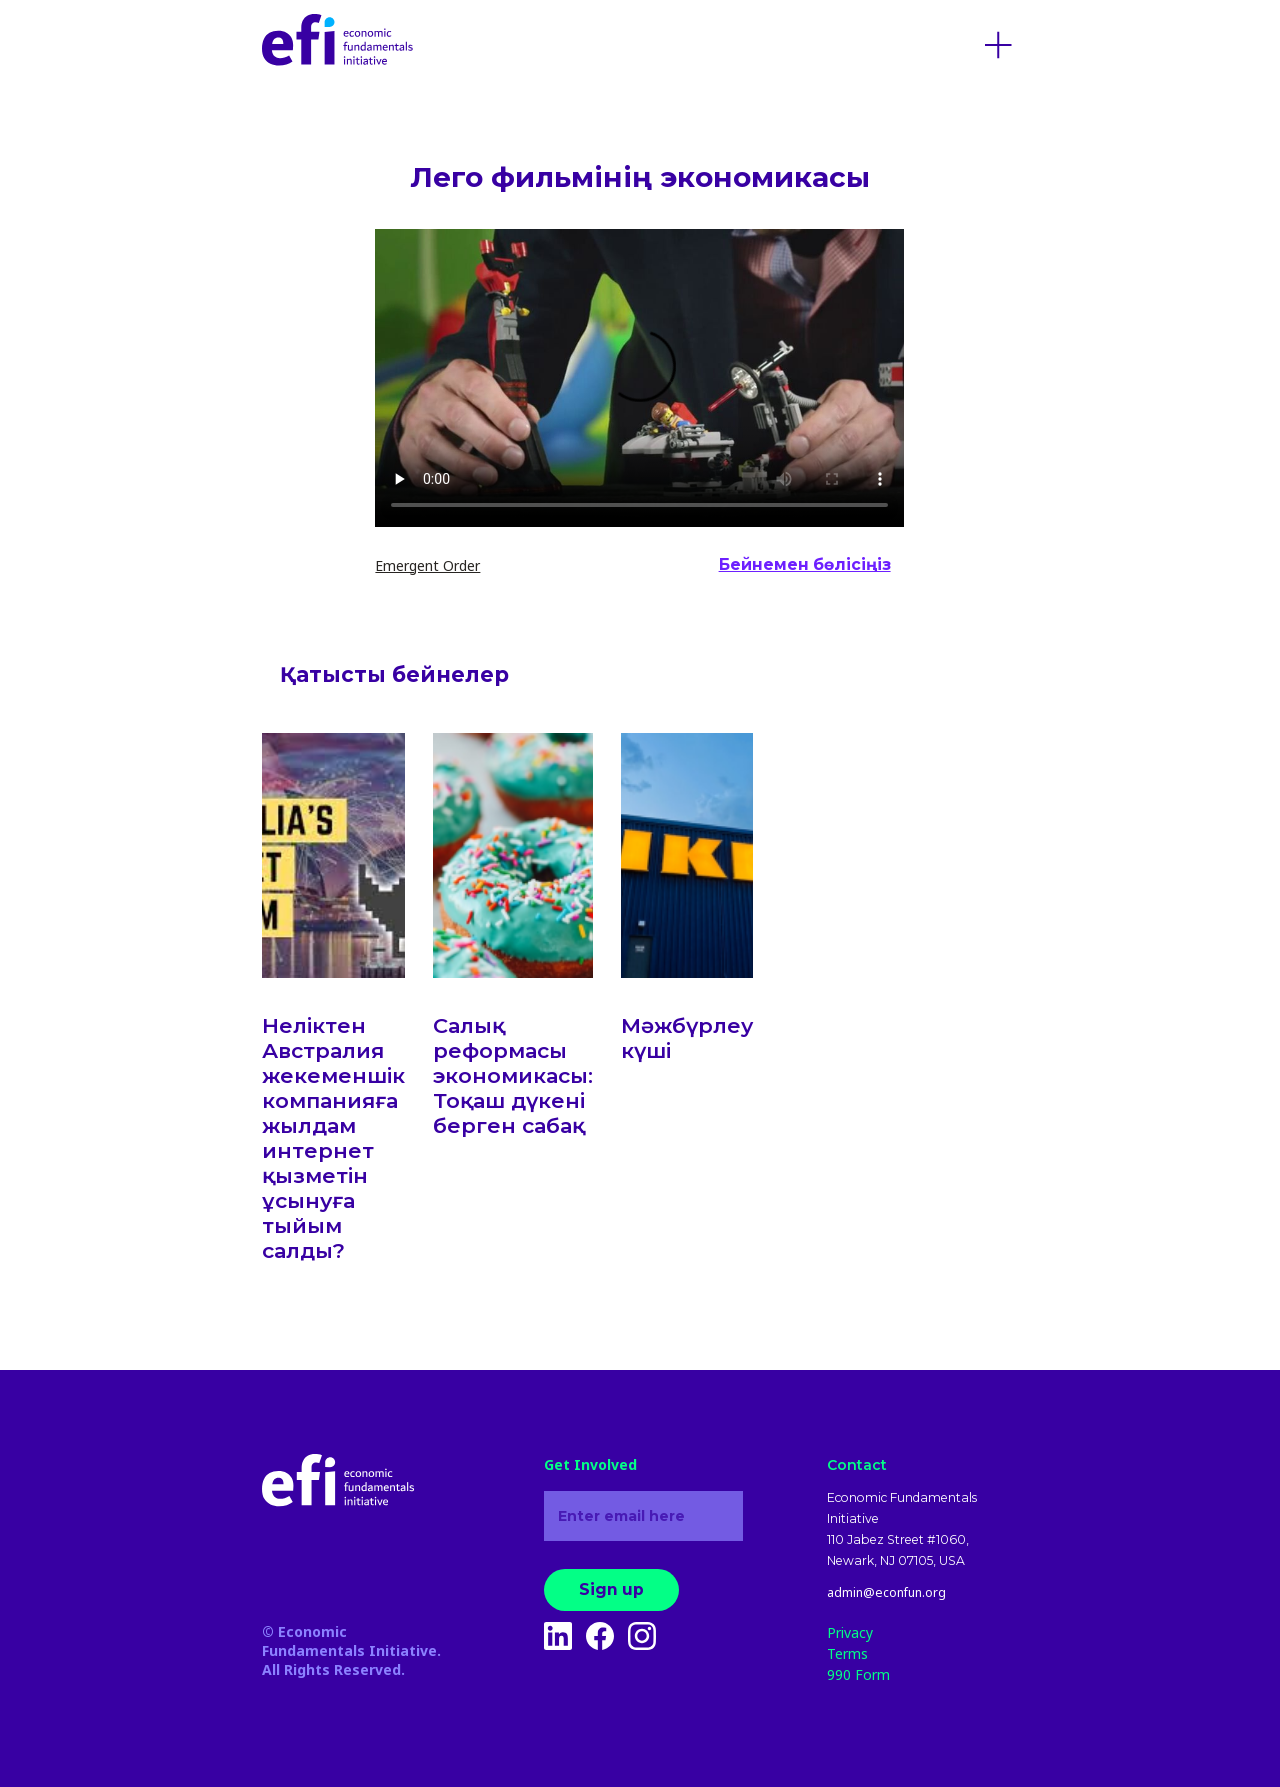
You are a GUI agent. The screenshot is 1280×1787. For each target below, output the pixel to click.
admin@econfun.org (886, 1593)
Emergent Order (427, 565)
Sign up (611, 1589)
